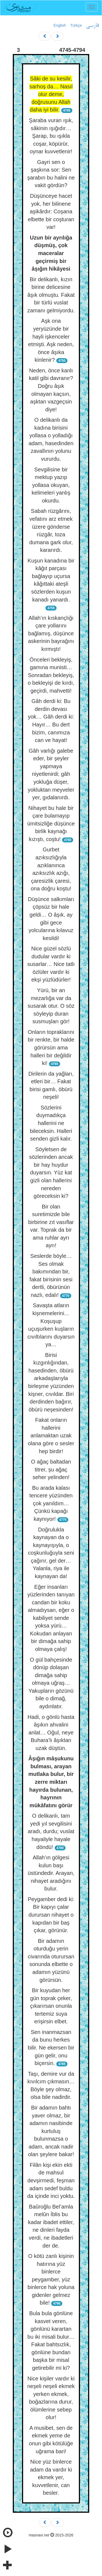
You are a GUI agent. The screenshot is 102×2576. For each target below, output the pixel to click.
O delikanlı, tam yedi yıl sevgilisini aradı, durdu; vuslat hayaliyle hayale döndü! (51, 1831)
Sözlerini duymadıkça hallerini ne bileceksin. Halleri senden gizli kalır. (51, 1123)
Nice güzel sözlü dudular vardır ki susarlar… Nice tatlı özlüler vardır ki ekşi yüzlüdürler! (51, 964)
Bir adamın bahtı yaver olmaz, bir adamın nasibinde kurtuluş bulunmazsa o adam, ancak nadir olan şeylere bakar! (51, 2131)
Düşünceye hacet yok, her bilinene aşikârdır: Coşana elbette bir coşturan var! (51, 211)
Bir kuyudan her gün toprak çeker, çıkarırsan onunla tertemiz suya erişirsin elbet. (51, 2005)
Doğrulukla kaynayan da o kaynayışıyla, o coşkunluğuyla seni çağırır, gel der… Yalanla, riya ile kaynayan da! (51, 1553)
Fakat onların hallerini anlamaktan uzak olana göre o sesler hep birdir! (51, 1435)
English (60, 25)
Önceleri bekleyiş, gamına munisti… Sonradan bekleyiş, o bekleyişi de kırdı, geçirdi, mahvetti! (51, 675)
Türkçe (76, 25)
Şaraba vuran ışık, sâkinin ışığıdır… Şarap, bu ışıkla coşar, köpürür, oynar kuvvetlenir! (51, 135)
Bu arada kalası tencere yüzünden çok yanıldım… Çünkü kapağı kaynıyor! (51, 1503)
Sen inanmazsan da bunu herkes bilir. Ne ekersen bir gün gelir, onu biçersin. (51, 2047)
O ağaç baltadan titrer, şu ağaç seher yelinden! (51, 1469)
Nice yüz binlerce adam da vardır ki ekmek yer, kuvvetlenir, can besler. (51, 2477)
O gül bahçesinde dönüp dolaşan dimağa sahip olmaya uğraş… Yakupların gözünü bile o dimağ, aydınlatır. (51, 1683)
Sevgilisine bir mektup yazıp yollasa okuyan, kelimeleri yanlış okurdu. (51, 485)
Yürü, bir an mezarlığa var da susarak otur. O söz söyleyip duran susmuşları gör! (50, 1005)
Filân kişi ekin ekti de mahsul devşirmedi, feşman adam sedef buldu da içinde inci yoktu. (51, 2180)
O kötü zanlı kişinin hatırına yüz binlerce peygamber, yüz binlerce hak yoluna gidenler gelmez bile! (50, 2279)
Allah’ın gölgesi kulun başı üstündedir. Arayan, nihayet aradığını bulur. (51, 1873)
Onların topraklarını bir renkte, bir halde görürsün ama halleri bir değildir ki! (51, 1047)
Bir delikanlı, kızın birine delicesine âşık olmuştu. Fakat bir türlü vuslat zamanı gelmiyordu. (51, 294)
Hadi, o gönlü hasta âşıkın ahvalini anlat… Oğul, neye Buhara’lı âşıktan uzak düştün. (50, 1732)
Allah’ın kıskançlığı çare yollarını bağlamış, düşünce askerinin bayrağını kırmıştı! (51, 633)
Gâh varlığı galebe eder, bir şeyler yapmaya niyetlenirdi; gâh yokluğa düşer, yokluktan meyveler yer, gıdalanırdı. (51, 774)
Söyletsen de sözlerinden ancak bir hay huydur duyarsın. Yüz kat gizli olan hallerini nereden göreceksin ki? (51, 1172)
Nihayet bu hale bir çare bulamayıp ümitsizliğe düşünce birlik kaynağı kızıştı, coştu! (51, 823)
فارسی (92, 25)
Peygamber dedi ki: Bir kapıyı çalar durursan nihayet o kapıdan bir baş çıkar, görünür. (51, 1914)
